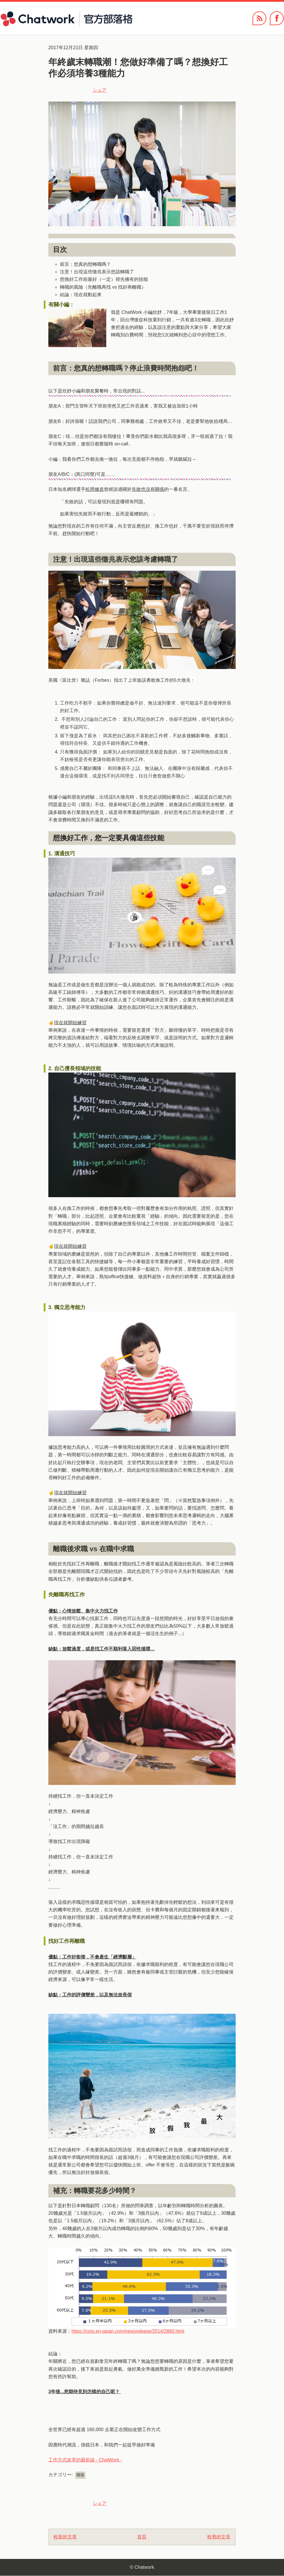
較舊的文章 (218, 2536)
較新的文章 (65, 2536)
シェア (100, 90)
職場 (80, 2475)
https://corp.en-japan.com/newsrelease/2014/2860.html (128, 2331)
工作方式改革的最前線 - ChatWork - (85, 2459)
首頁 (141, 2536)
